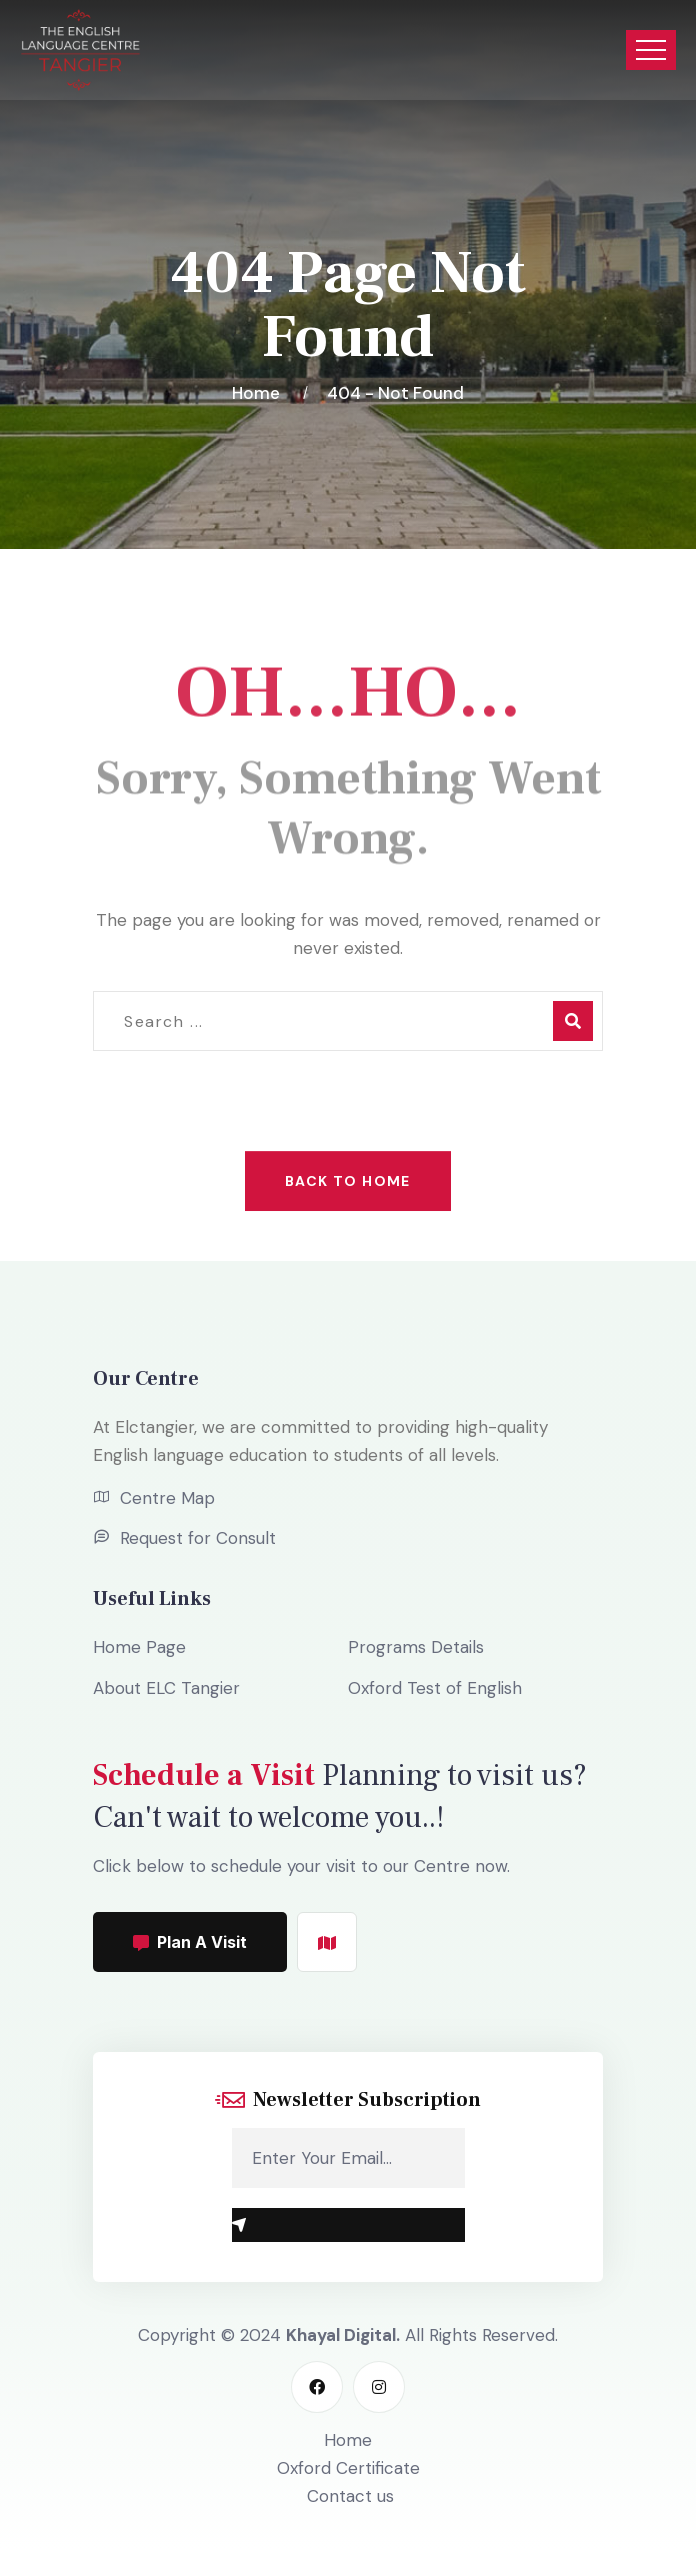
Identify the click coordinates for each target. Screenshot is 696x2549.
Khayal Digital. (343, 2335)
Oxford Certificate (348, 2468)
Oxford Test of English (435, 1688)
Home (260, 393)
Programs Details (416, 1647)
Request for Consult (198, 1538)
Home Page (139, 1647)
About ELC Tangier (166, 1688)
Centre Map (167, 1498)
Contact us (350, 2496)
